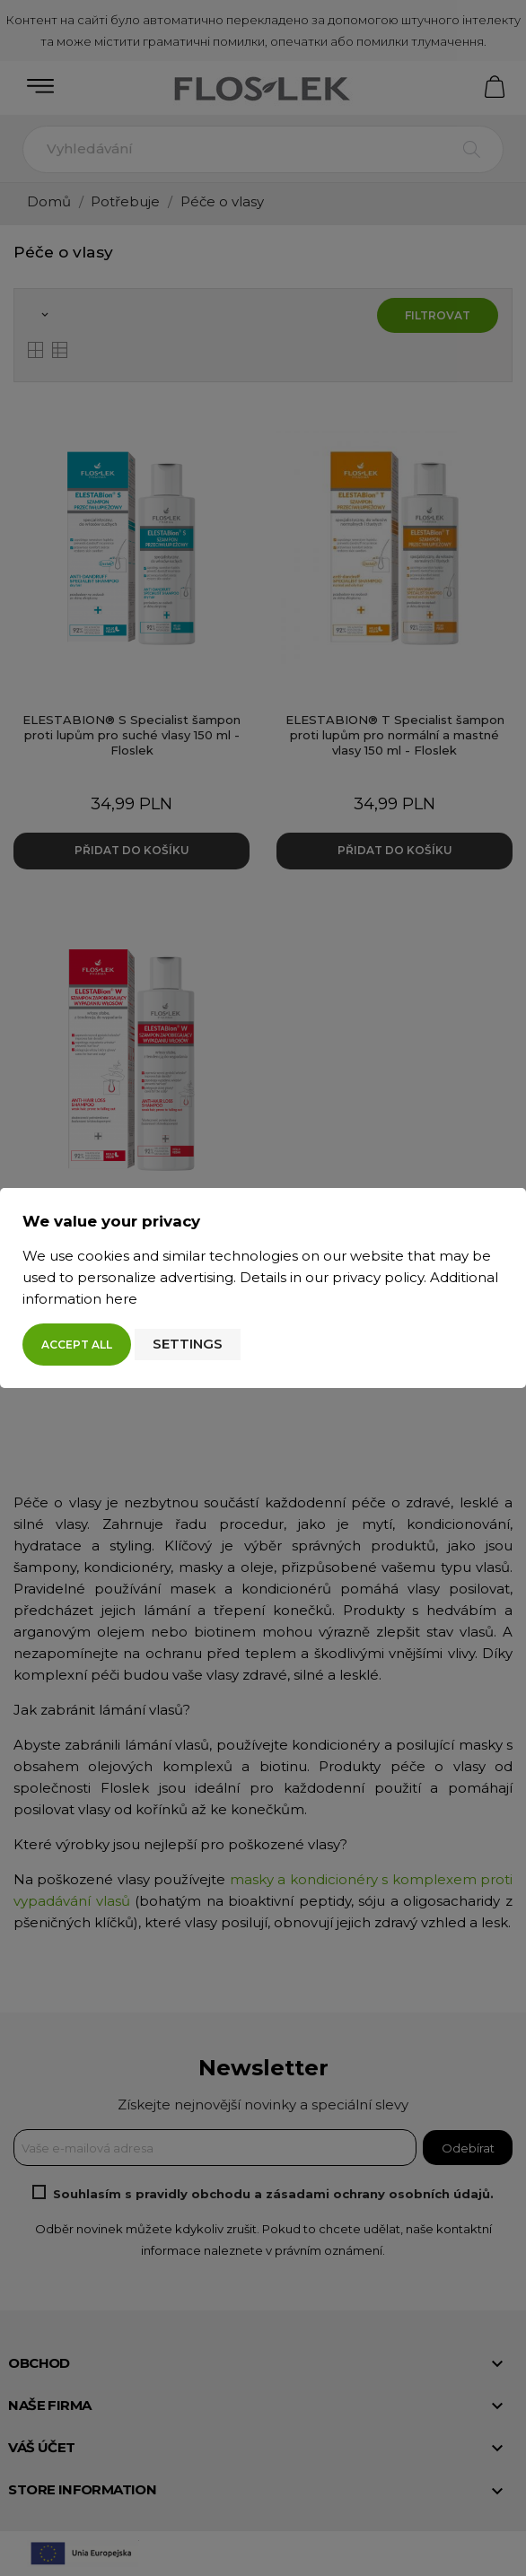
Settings (188, 1343)
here (121, 1298)
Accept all (76, 1344)
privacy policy (378, 1277)
